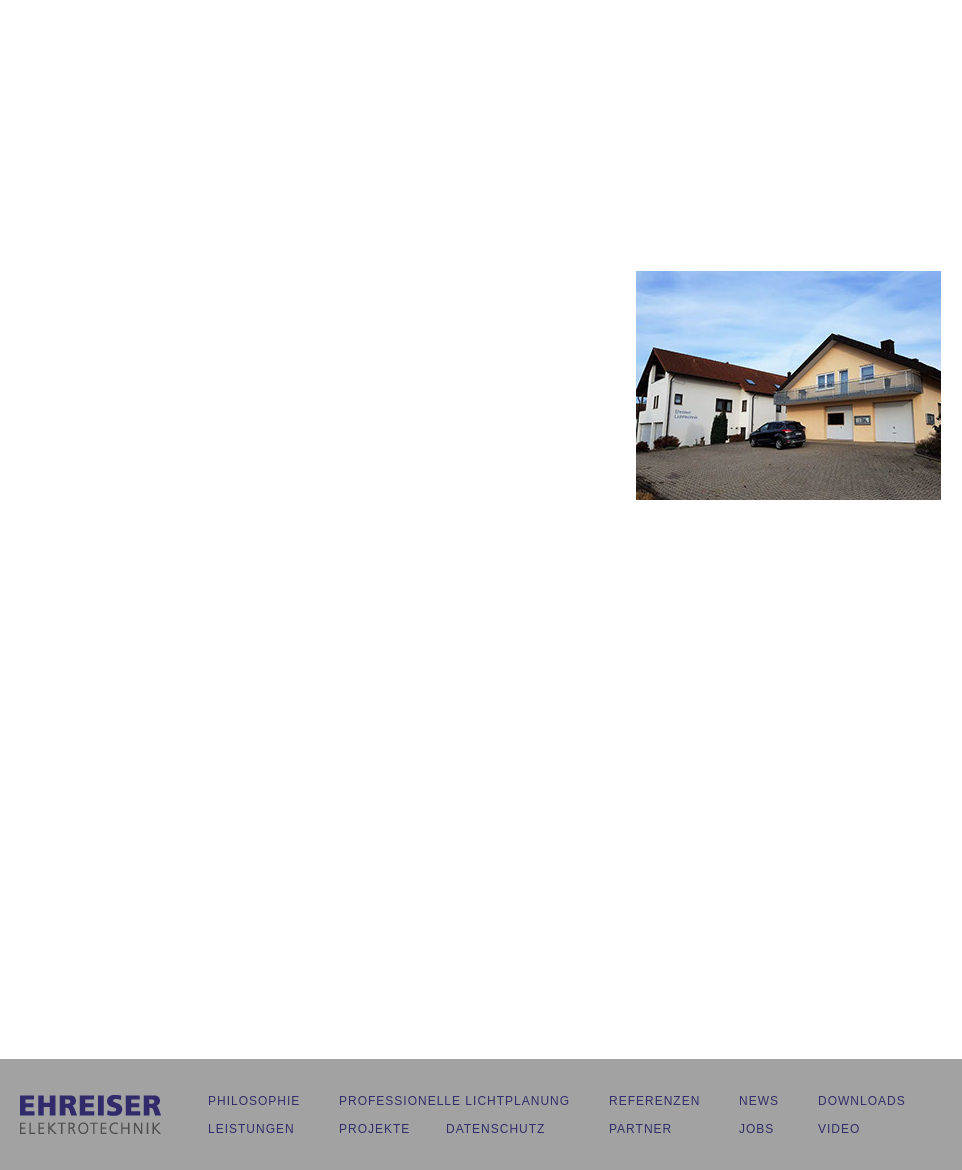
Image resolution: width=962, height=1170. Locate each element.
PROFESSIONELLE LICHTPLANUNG (454, 1101)
